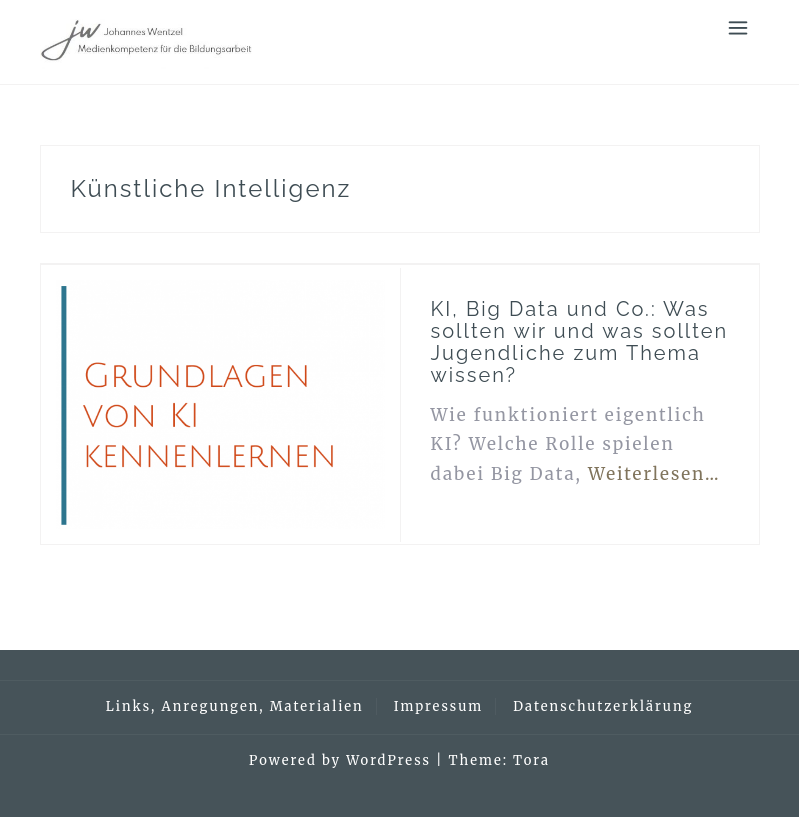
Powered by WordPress (340, 760)
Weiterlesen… (654, 474)
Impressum (438, 706)
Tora (531, 760)
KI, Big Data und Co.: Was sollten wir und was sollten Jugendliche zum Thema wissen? (580, 342)
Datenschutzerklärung (603, 706)
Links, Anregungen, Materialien (235, 706)
